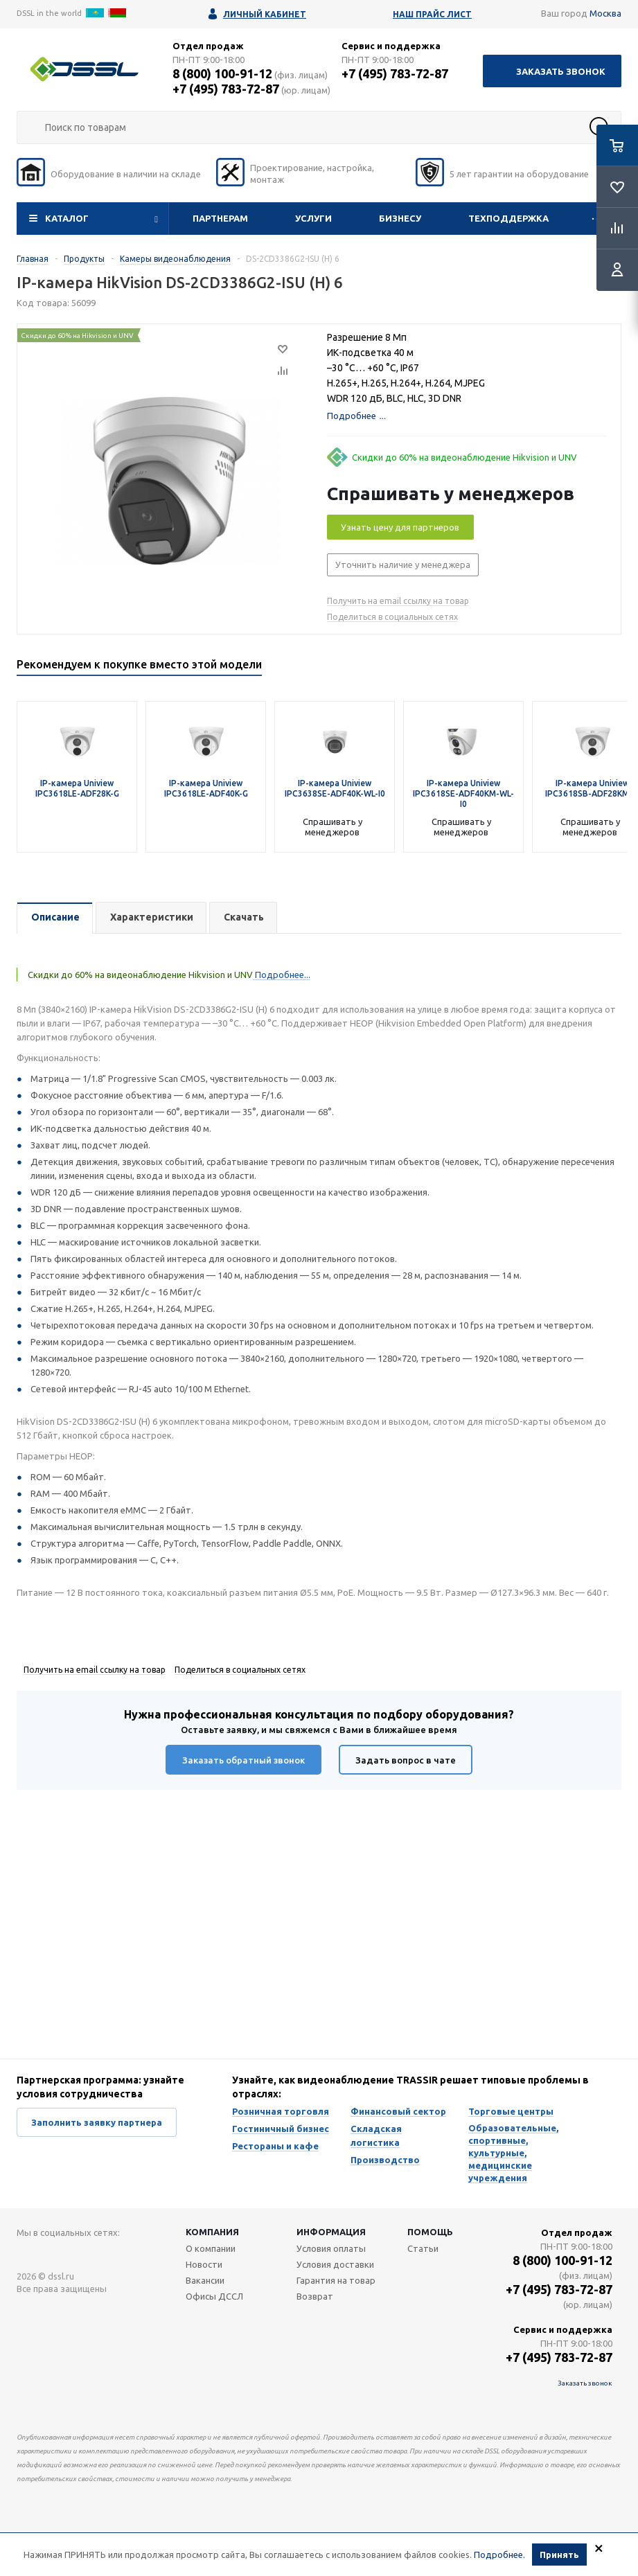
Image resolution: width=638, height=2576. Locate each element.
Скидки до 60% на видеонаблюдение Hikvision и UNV (464, 457)
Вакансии (205, 2280)
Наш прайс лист (432, 14)
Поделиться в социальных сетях (392, 616)
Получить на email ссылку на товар (398, 600)
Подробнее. (499, 2554)
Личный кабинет (264, 14)
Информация (331, 2232)
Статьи (422, 2248)
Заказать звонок (560, 71)
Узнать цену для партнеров (400, 527)
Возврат (314, 2296)
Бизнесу (400, 218)
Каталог (67, 218)
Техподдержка (508, 218)
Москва (605, 13)
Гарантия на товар (335, 2280)
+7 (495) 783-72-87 (225, 89)
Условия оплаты (331, 2248)
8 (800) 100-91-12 (222, 73)
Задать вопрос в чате (405, 1760)
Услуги (313, 218)
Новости (204, 2264)
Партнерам (220, 218)
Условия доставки (335, 2264)
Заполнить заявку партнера (96, 2122)
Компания (212, 2232)
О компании (211, 2248)
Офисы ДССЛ (214, 2296)
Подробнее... (281, 974)
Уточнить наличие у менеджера (402, 564)
